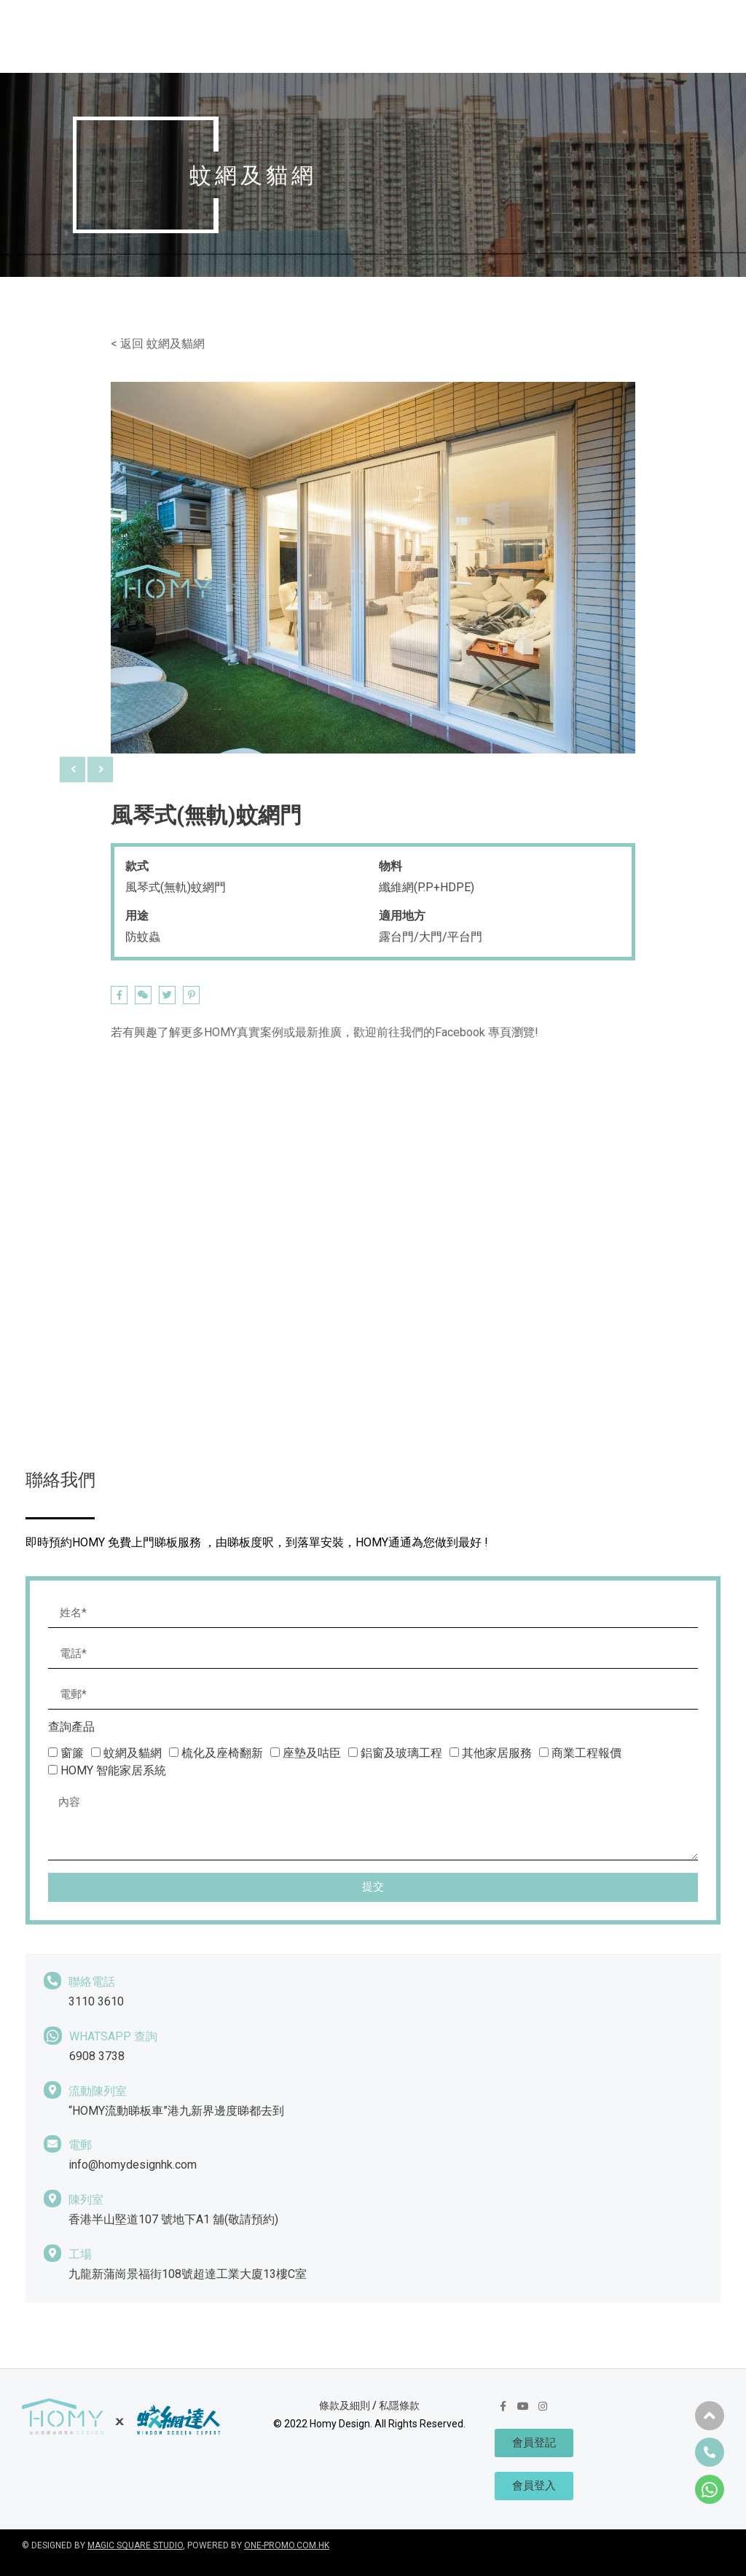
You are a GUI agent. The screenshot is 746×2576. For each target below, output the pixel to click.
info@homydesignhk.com (132, 2165)
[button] (709, 2415)
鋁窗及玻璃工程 (401, 1753)
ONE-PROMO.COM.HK (286, 2545)
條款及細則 (344, 2405)
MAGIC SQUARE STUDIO (135, 2545)
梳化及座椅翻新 (222, 1753)
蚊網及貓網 (175, 344)
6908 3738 (97, 2056)
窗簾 (72, 1753)
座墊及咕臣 (312, 1753)
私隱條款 (399, 2405)
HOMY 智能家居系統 (113, 1770)
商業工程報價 (586, 1753)
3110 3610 (96, 2001)
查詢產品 (71, 1727)
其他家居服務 (497, 1753)
